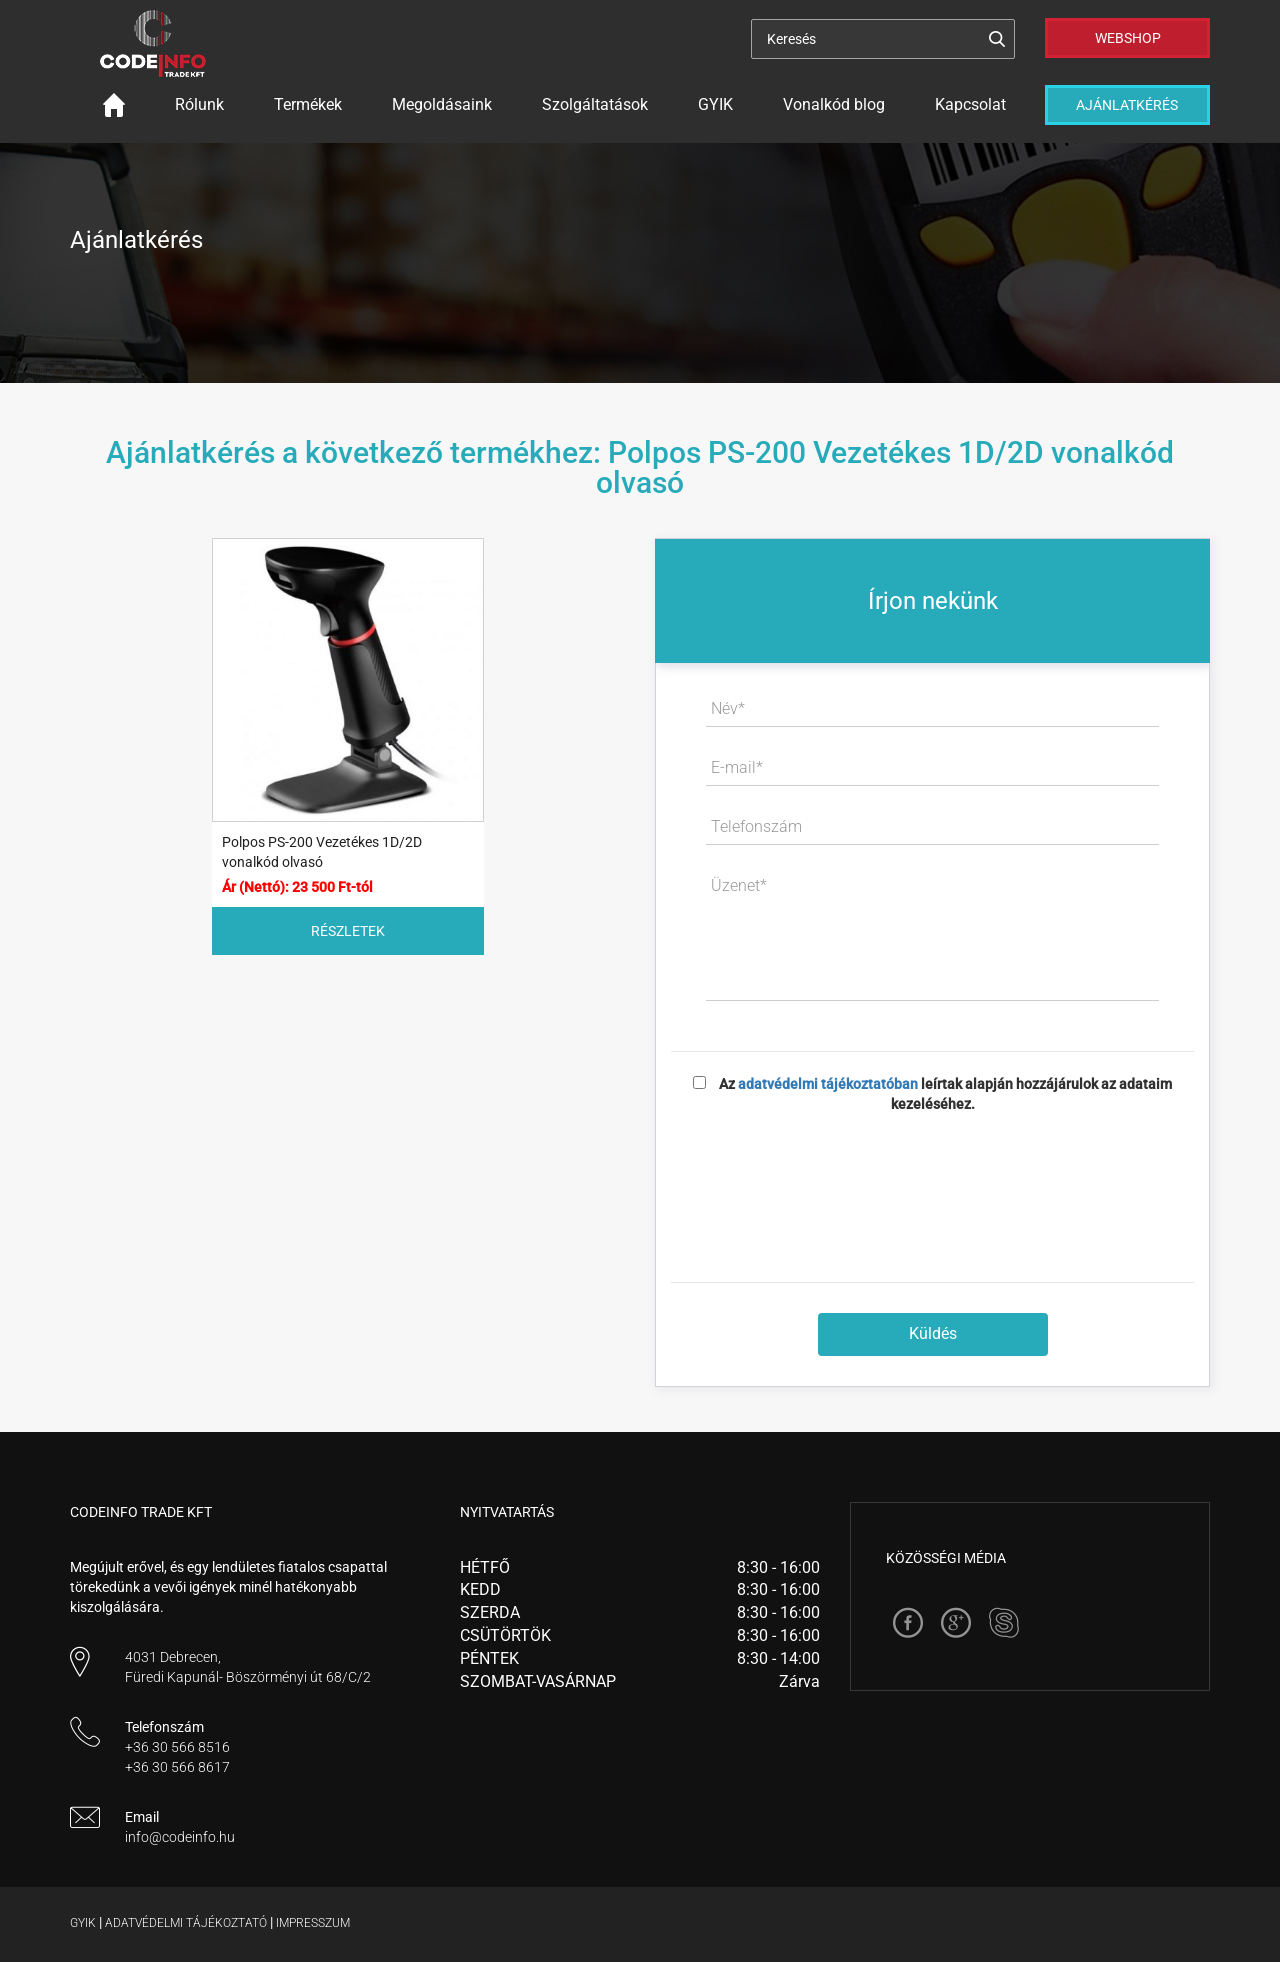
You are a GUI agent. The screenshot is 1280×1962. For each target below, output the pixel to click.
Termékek (308, 104)
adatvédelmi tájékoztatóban (828, 1084)
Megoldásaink (442, 104)
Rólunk (199, 104)
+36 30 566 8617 (177, 1767)
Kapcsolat (970, 104)
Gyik (83, 1923)
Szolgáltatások (595, 104)
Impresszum (313, 1923)
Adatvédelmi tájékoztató (186, 1923)
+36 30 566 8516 (177, 1747)
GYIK (715, 104)
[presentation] (933, 1183)
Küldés (933, 1333)
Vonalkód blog (834, 104)
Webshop (1128, 38)
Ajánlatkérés (1127, 105)
